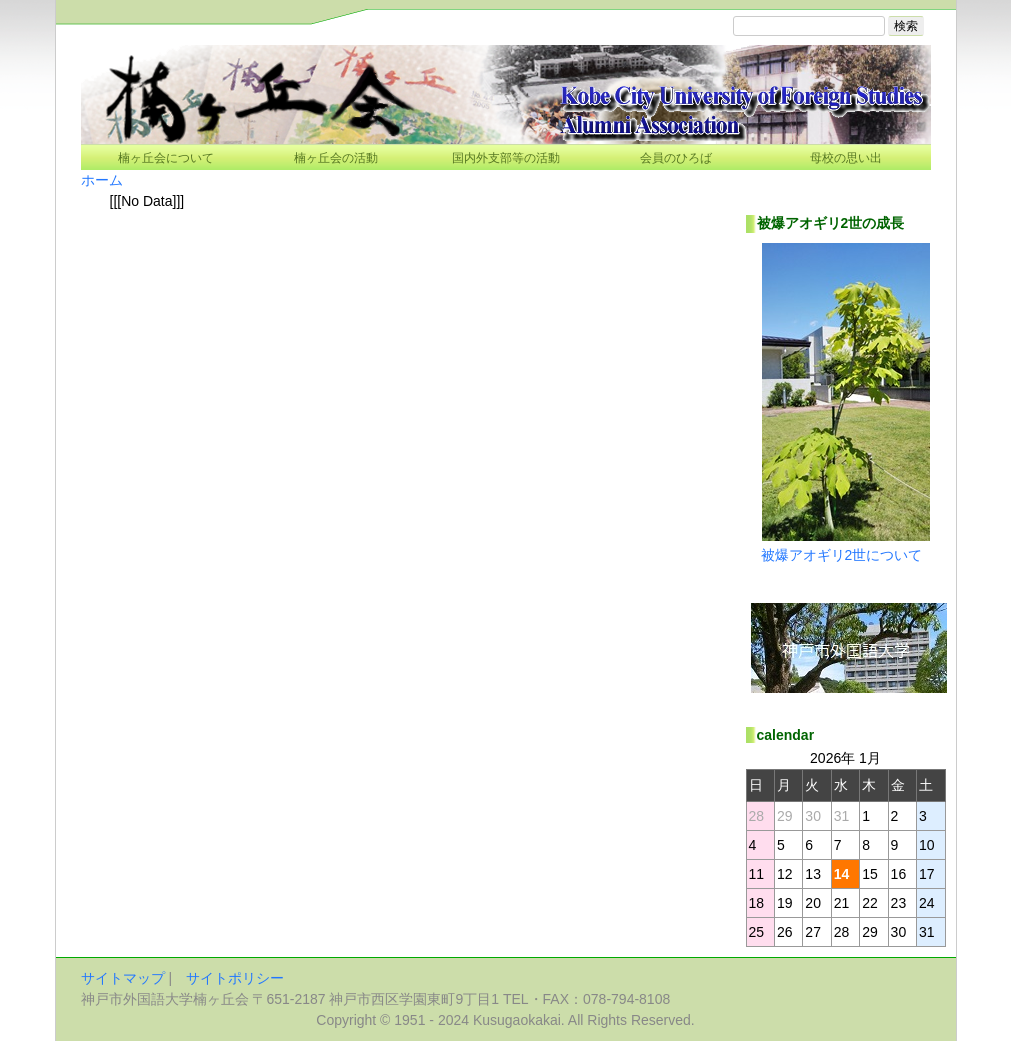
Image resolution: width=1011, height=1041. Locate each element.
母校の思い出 (846, 158)
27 (813, 932)
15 (870, 874)
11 (757, 874)
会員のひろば (676, 158)
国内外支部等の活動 (506, 158)
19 (785, 903)
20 (813, 903)
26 (785, 932)
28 (842, 932)
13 (813, 874)
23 (899, 903)
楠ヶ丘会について (166, 158)
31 (927, 932)
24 (927, 903)
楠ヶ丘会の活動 (336, 158)
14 (842, 874)
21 (842, 903)
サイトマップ (123, 978)
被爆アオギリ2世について (842, 555)
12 (785, 874)
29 (870, 932)
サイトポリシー (235, 978)
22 (870, 903)
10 (927, 845)
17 (927, 874)
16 (899, 874)
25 (757, 932)
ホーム (102, 180)
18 (757, 903)
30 (899, 932)
